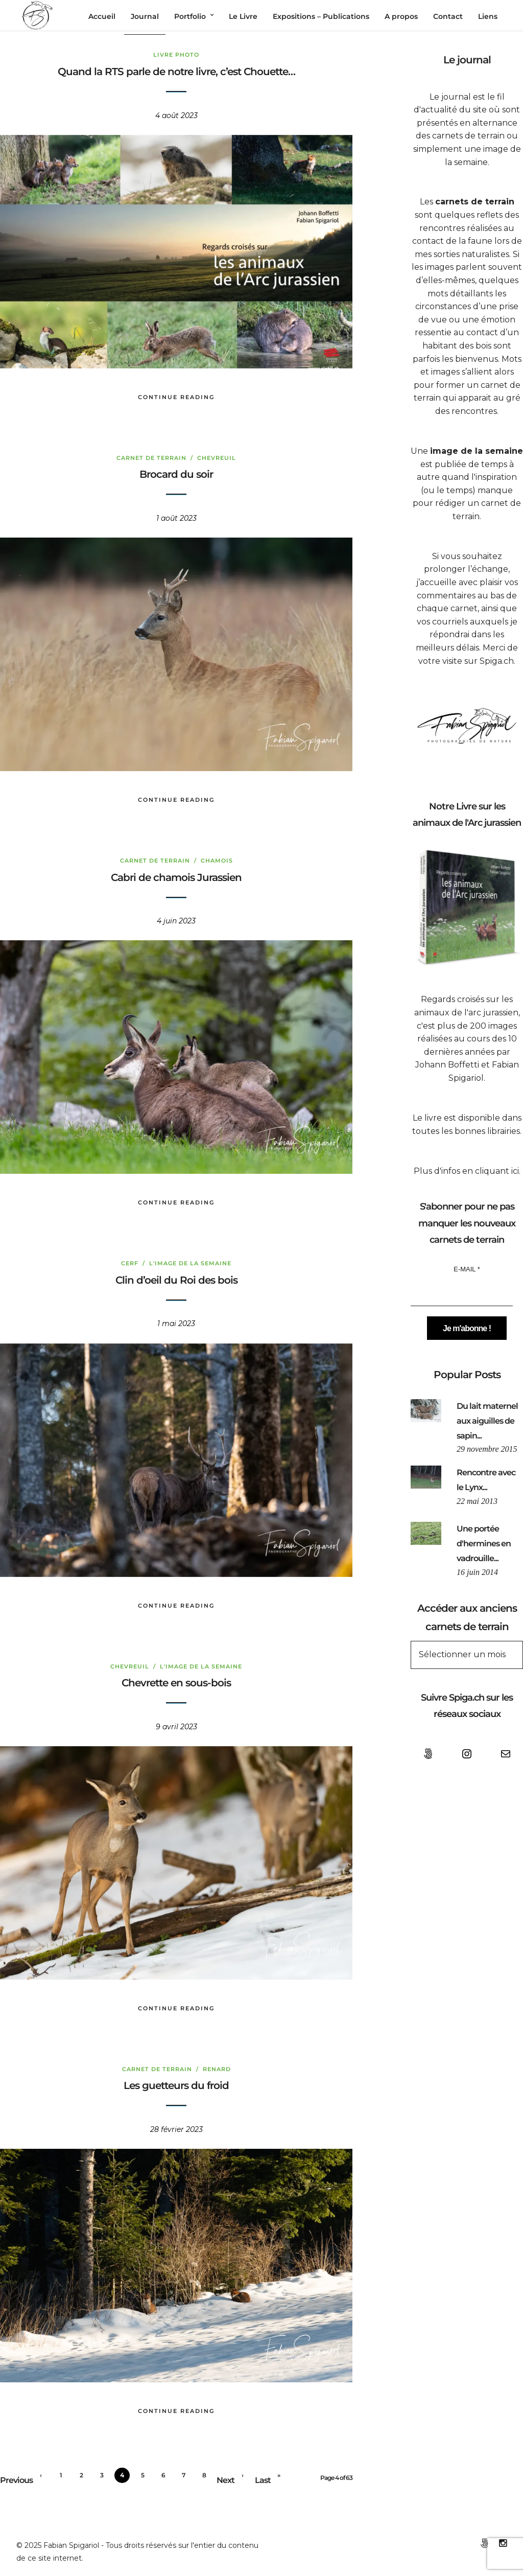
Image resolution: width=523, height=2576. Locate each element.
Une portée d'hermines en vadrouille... (484, 1544)
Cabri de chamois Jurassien (176, 878)
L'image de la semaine (190, 1264)
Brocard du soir (176, 475)
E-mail (467, 1270)
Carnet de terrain (151, 458)
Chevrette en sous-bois (176, 1684)
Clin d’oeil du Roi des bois (176, 1280)
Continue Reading (176, 398)
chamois (217, 861)
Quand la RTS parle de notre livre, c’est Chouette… (176, 72)
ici (515, 1171)
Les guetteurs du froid (176, 2086)
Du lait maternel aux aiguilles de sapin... (487, 1422)
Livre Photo (176, 55)
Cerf (129, 1264)
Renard (217, 2069)
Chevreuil (216, 458)
